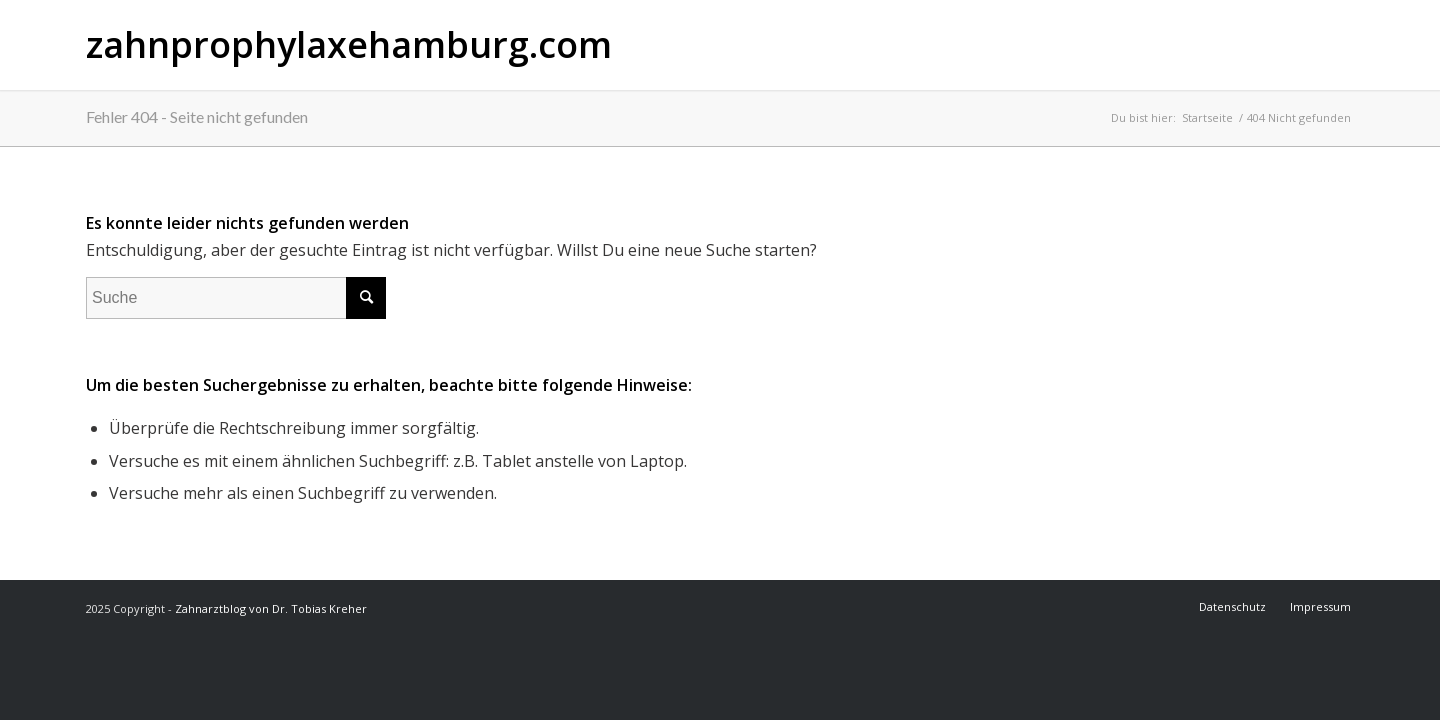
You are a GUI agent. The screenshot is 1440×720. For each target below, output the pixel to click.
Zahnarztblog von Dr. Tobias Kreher (271, 608)
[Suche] (236, 298)
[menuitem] (1234, 607)
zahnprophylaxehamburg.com (349, 44)
